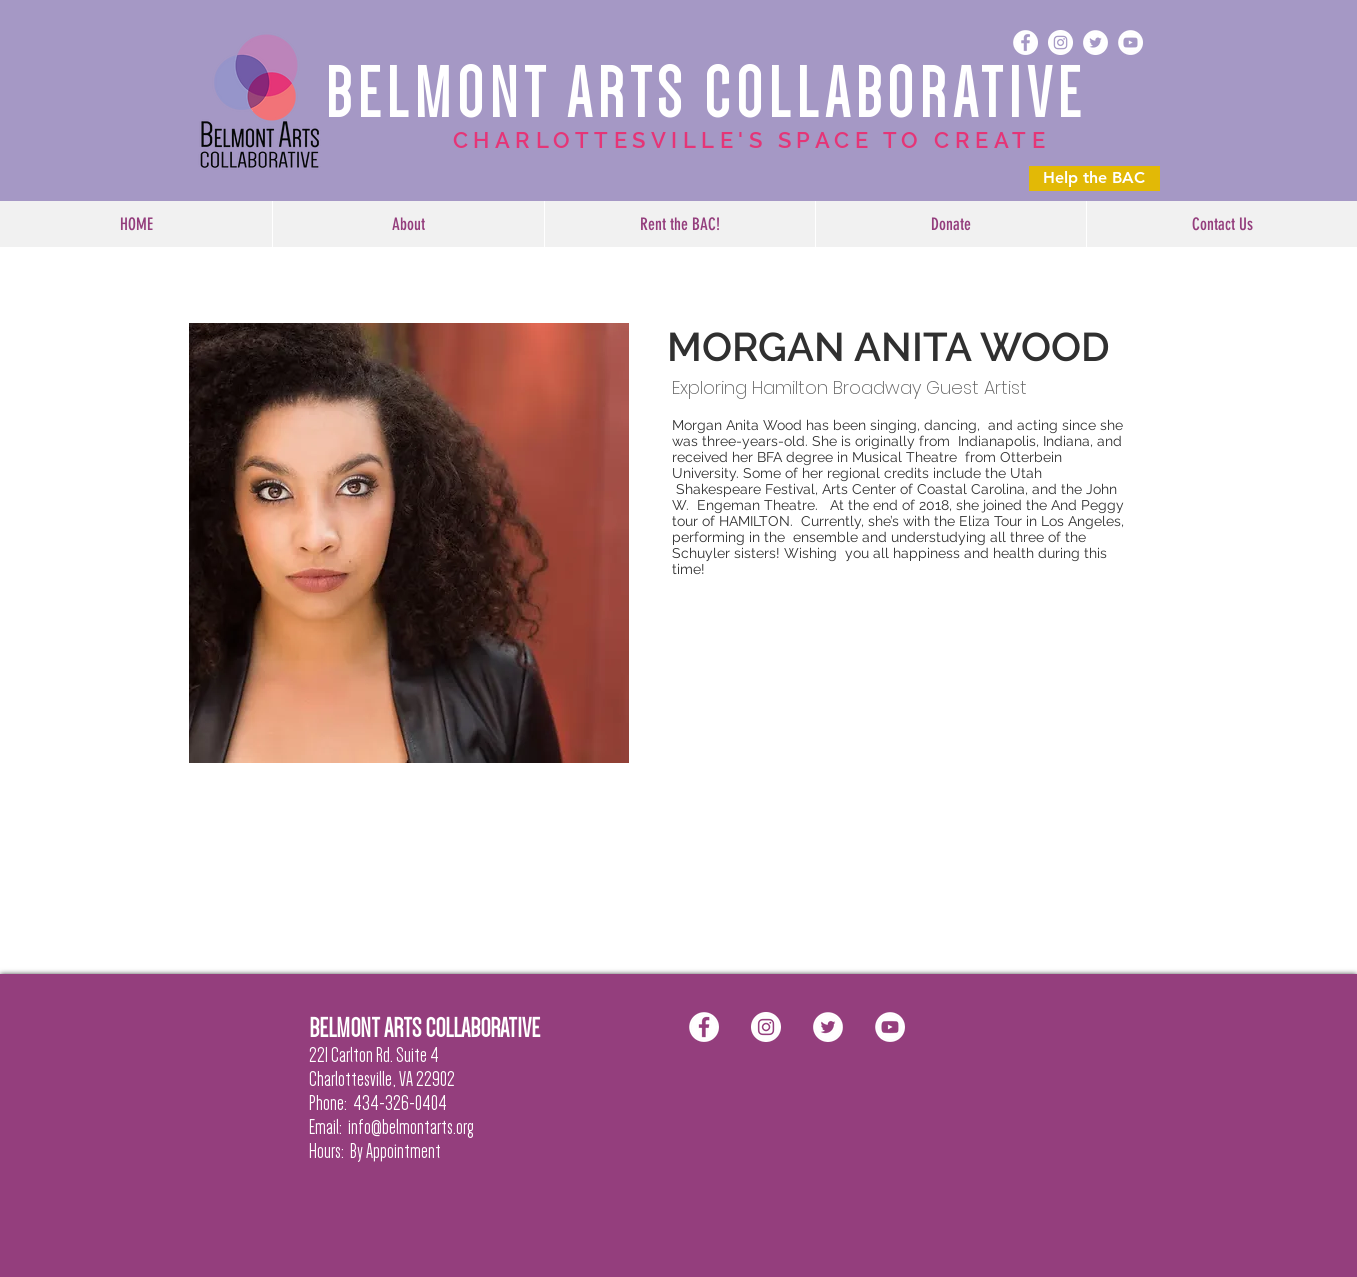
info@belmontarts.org (411, 1127)
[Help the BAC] (1094, 178)
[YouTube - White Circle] (1130, 42)
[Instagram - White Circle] (1060, 42)
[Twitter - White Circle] (1095, 42)
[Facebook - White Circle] (1025, 42)
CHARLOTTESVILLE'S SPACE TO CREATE (752, 140)
